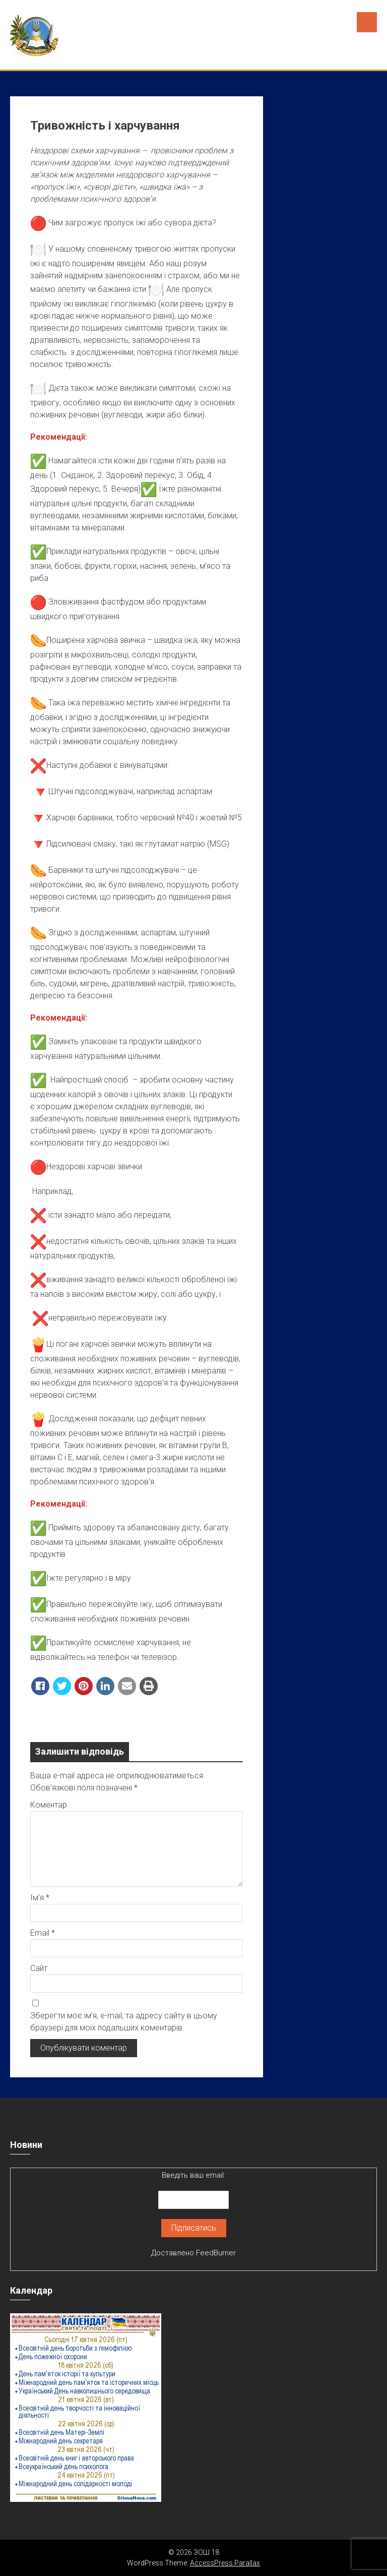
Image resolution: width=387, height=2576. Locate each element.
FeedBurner (216, 2252)
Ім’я (39, 1897)
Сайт (38, 1968)
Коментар (48, 1805)
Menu (367, 22)
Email (42, 1933)
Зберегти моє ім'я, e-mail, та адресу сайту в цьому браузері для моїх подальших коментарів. (123, 2021)
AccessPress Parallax (225, 2563)
